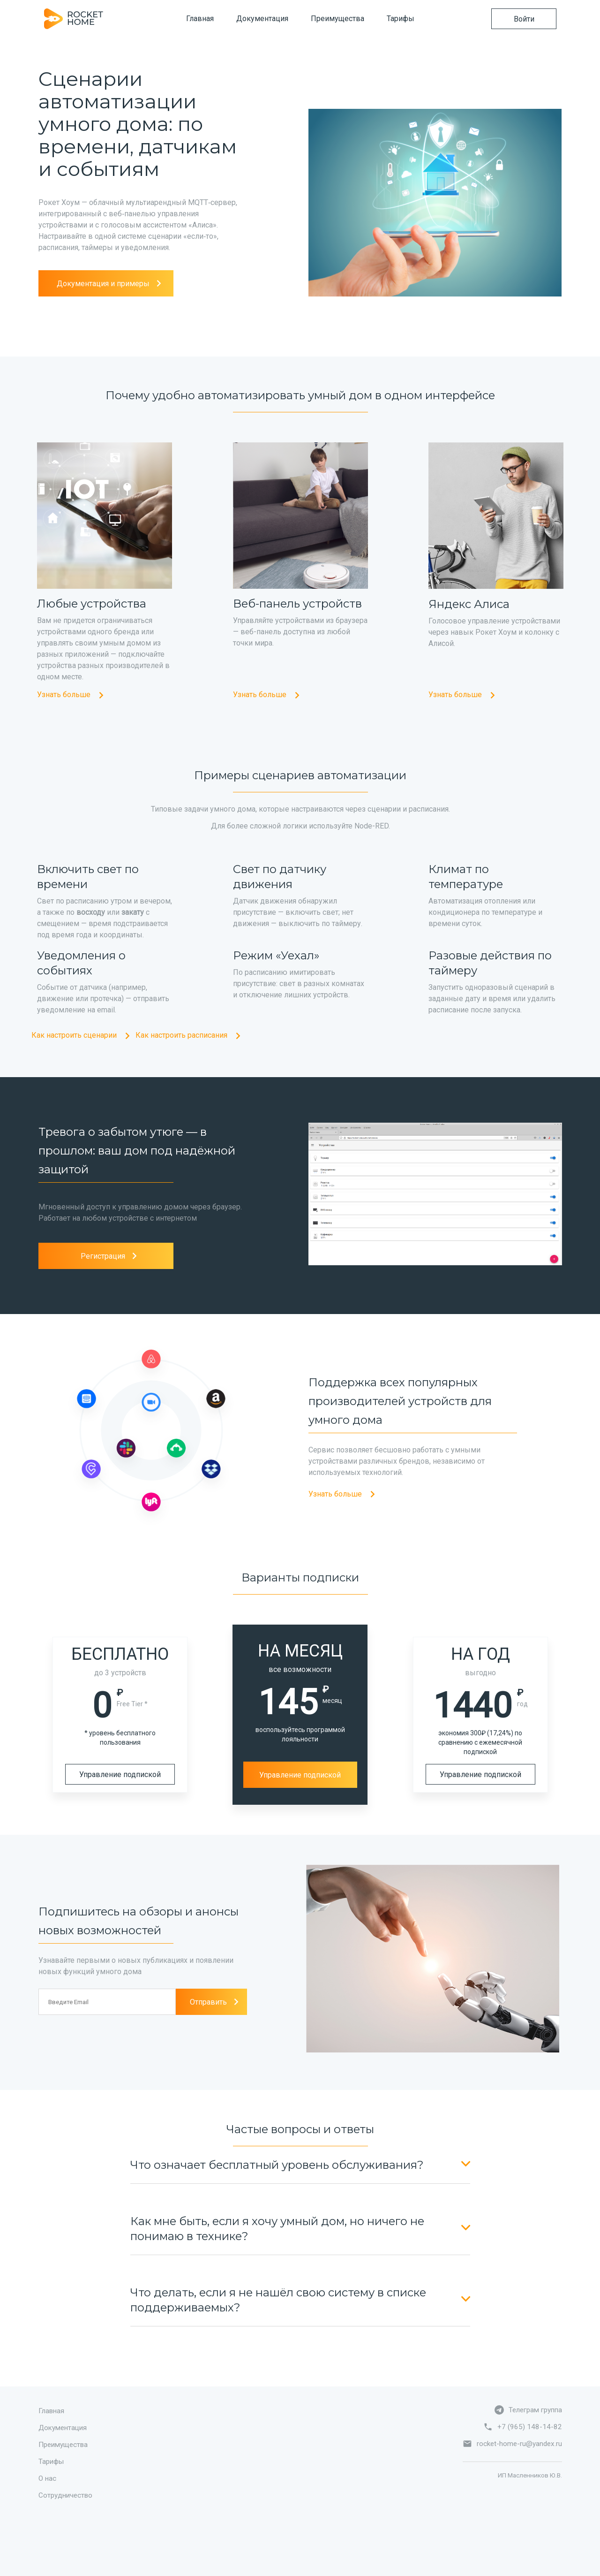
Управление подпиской (120, 1774)
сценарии (384, 809)
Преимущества (337, 18)
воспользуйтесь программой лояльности (300, 1734)
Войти (524, 19)
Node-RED (371, 825)
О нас (47, 2478)
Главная (200, 18)
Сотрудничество (65, 2495)
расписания (429, 809)
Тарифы (400, 18)
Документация (262, 18)
